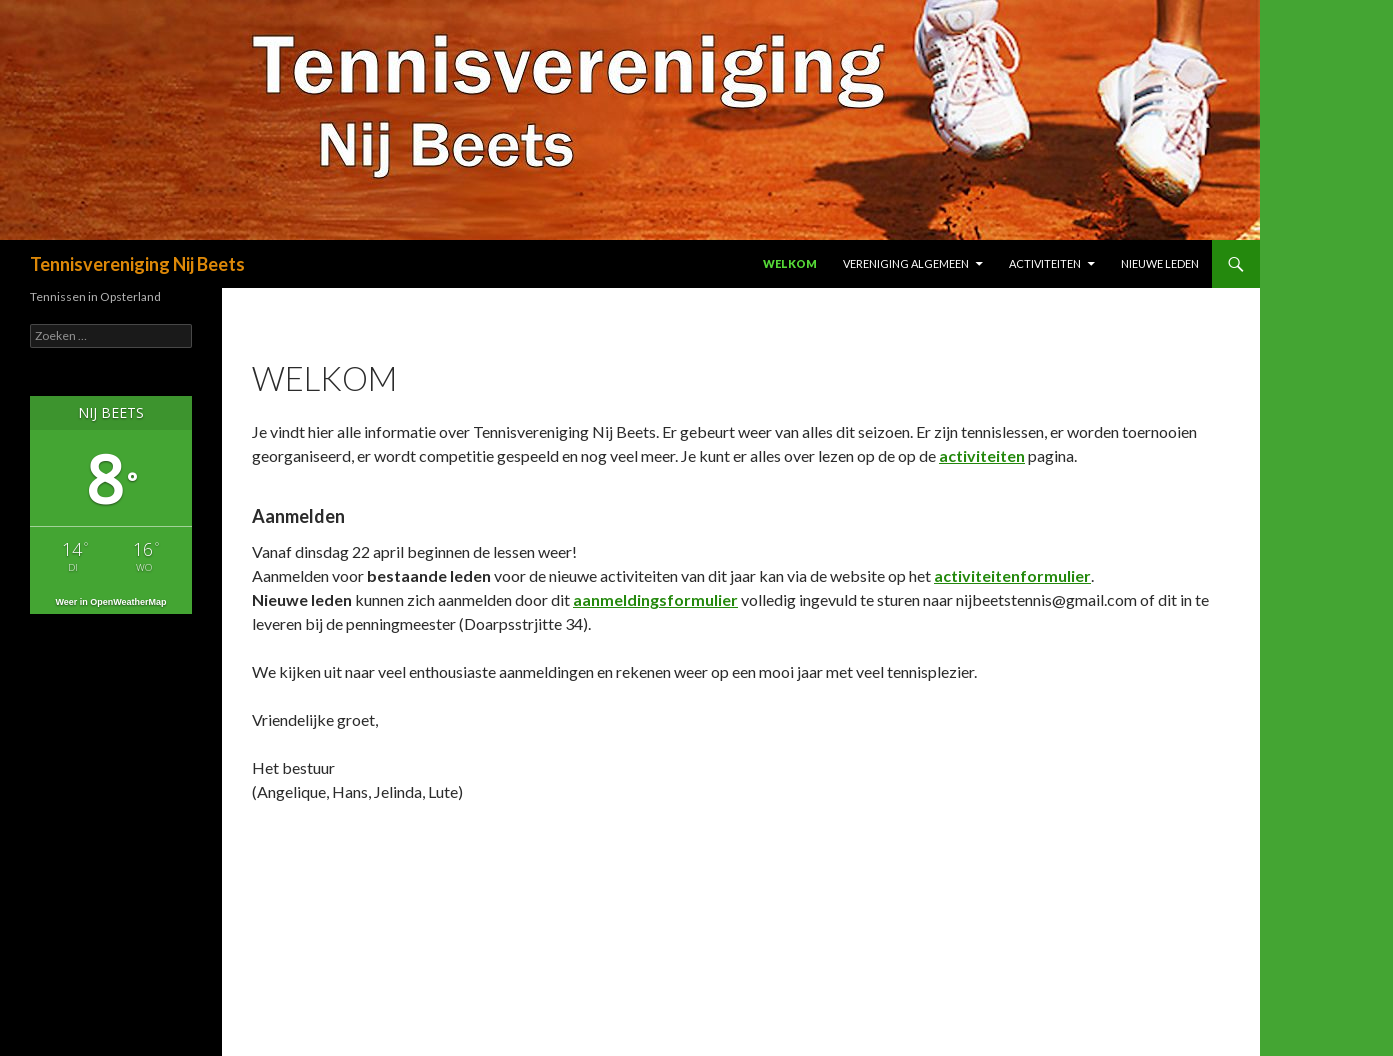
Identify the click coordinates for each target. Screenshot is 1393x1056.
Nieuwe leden (1160, 263)
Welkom (790, 263)
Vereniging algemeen (906, 263)
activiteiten (982, 455)
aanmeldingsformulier (655, 599)
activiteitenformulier (1012, 575)
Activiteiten (1045, 263)
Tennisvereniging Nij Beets (137, 264)
